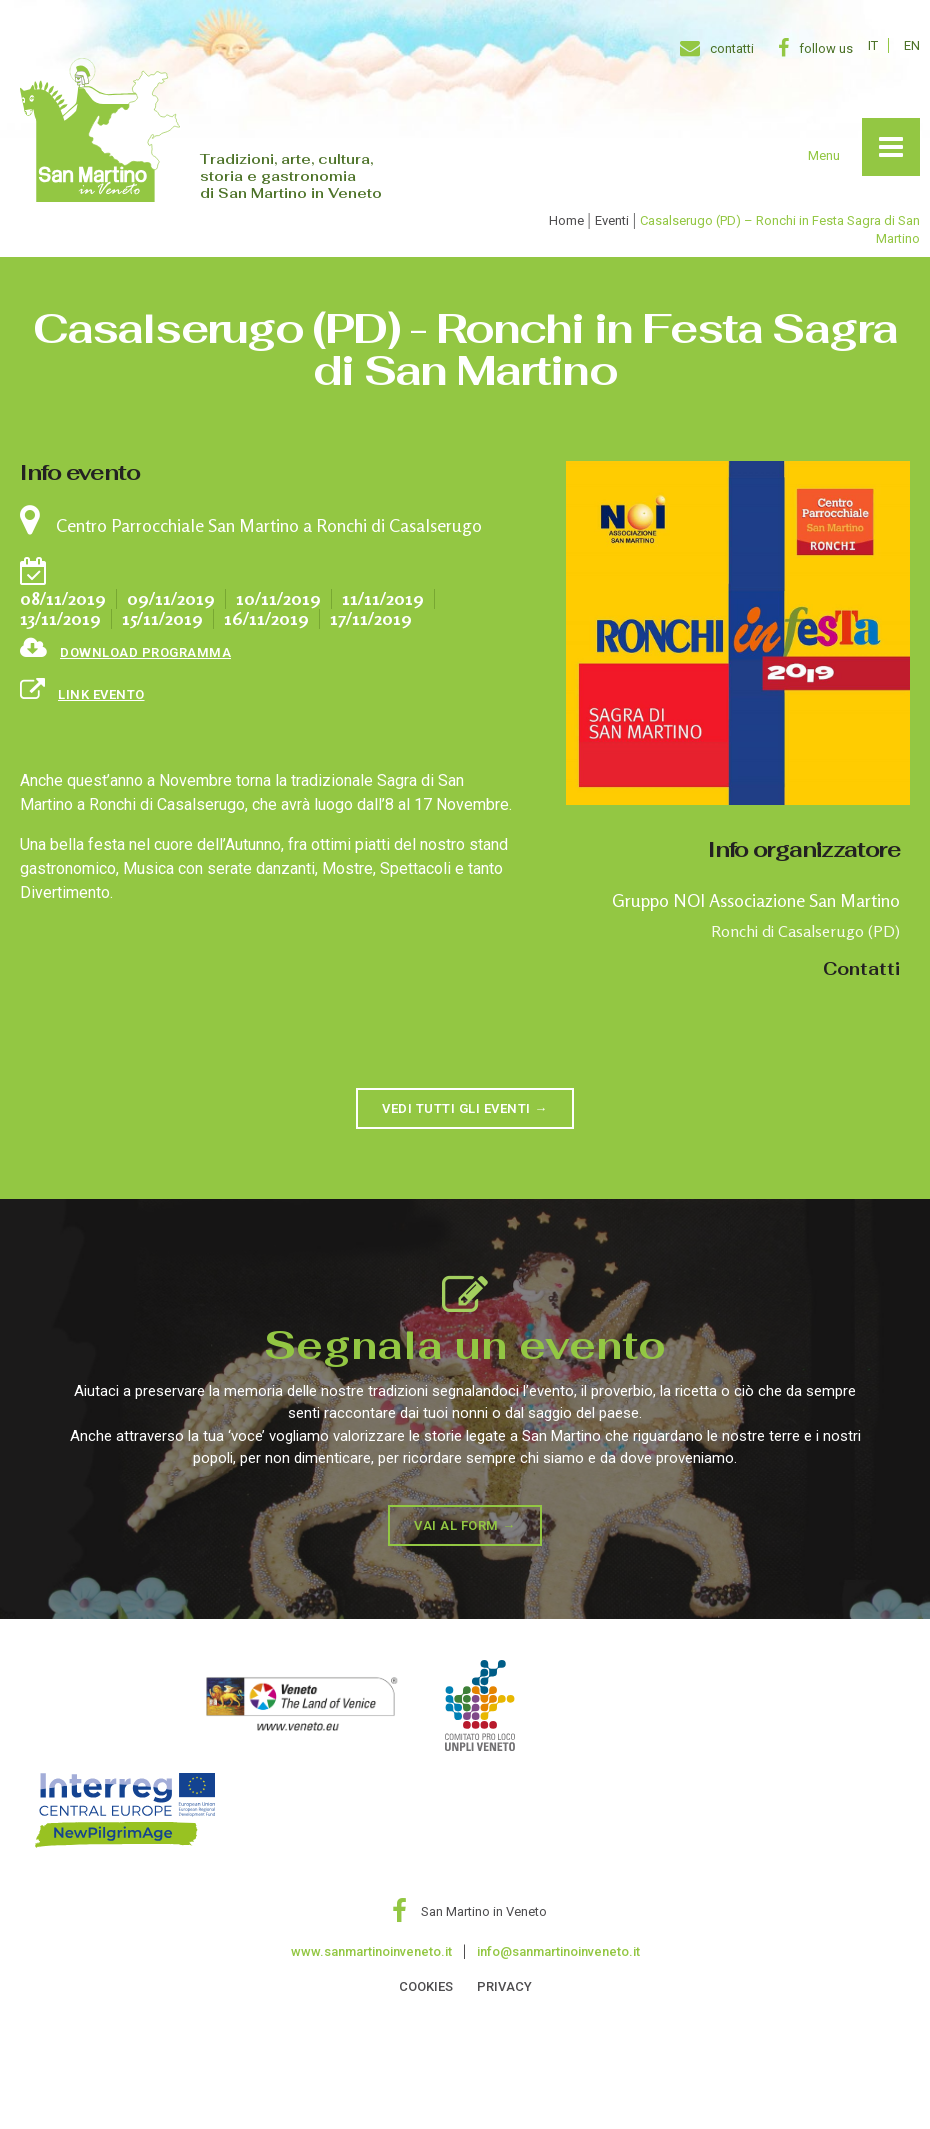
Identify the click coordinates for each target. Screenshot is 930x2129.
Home (566, 220)
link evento (101, 694)
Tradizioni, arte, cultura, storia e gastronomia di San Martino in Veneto (291, 176)
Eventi (612, 220)
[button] (465, 1108)
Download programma (145, 652)
